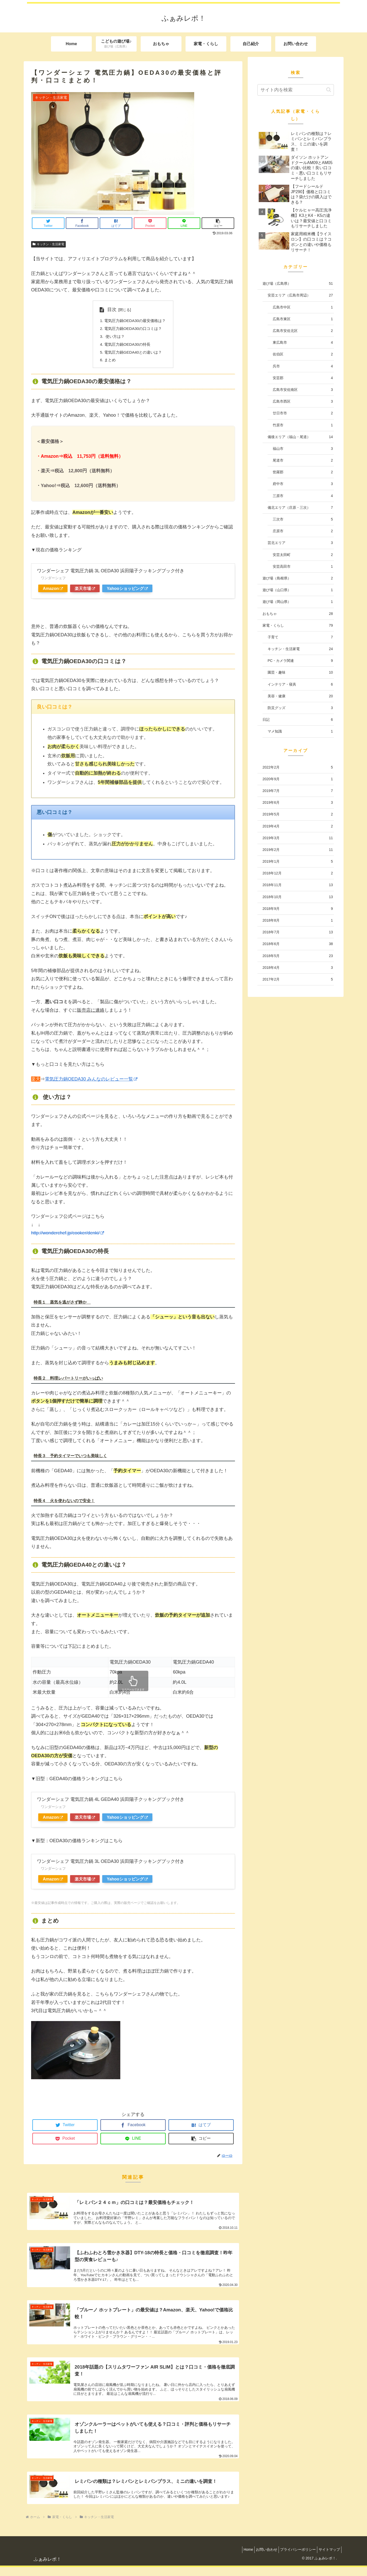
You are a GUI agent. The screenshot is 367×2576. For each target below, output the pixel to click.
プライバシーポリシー (294, 2558)
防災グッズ (300, 708)
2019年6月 (298, 802)
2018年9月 (298, 909)
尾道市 (303, 460)
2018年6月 (298, 944)
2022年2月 (298, 767)
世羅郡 (303, 472)
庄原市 (303, 531)
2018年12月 (298, 873)
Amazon (53, 591)
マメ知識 (300, 731)
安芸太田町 (303, 555)
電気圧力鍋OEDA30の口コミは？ (133, 329)
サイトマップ (328, 2558)
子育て (300, 637)
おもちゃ (298, 614)
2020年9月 (298, 779)
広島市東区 (303, 319)
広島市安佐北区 (303, 331)
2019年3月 (298, 838)
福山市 (303, 448)
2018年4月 (298, 967)
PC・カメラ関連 (300, 661)
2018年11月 (298, 885)
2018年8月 (298, 920)
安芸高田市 (303, 566)
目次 (109, 309)
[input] (295, 90)
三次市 (303, 519)
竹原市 (303, 425)
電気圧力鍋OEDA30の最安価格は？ (135, 321)
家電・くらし (298, 625)
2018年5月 (298, 956)
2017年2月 (298, 979)
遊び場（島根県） (298, 578)
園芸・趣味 (300, 672)
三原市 (303, 496)
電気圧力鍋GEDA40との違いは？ (133, 354)
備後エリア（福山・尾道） (300, 437)
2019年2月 (298, 850)
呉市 (303, 366)
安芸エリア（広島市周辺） (300, 295)
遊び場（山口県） (298, 590)
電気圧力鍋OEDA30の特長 (126, 345)
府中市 (303, 484)
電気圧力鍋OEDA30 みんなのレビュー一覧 (91, 1081)
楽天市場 (85, 591)
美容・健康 (300, 696)
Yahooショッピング (127, 591)
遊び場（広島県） (298, 283)
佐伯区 (303, 354)
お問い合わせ (260, 2558)
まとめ (108, 362)
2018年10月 (298, 897)
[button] (328, 90)
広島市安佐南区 (303, 390)
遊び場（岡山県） (298, 602)
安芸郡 (303, 378)
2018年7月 (298, 932)
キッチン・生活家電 (48, 244)
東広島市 (303, 342)
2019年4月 (298, 826)
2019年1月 (298, 861)
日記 (298, 719)
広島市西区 (303, 401)
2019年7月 (298, 791)
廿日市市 (303, 413)
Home (239, 2558)
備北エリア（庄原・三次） (300, 507)
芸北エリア (300, 543)
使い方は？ (113, 337)
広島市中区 (303, 307)
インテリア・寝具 (300, 684)
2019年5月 (298, 814)
